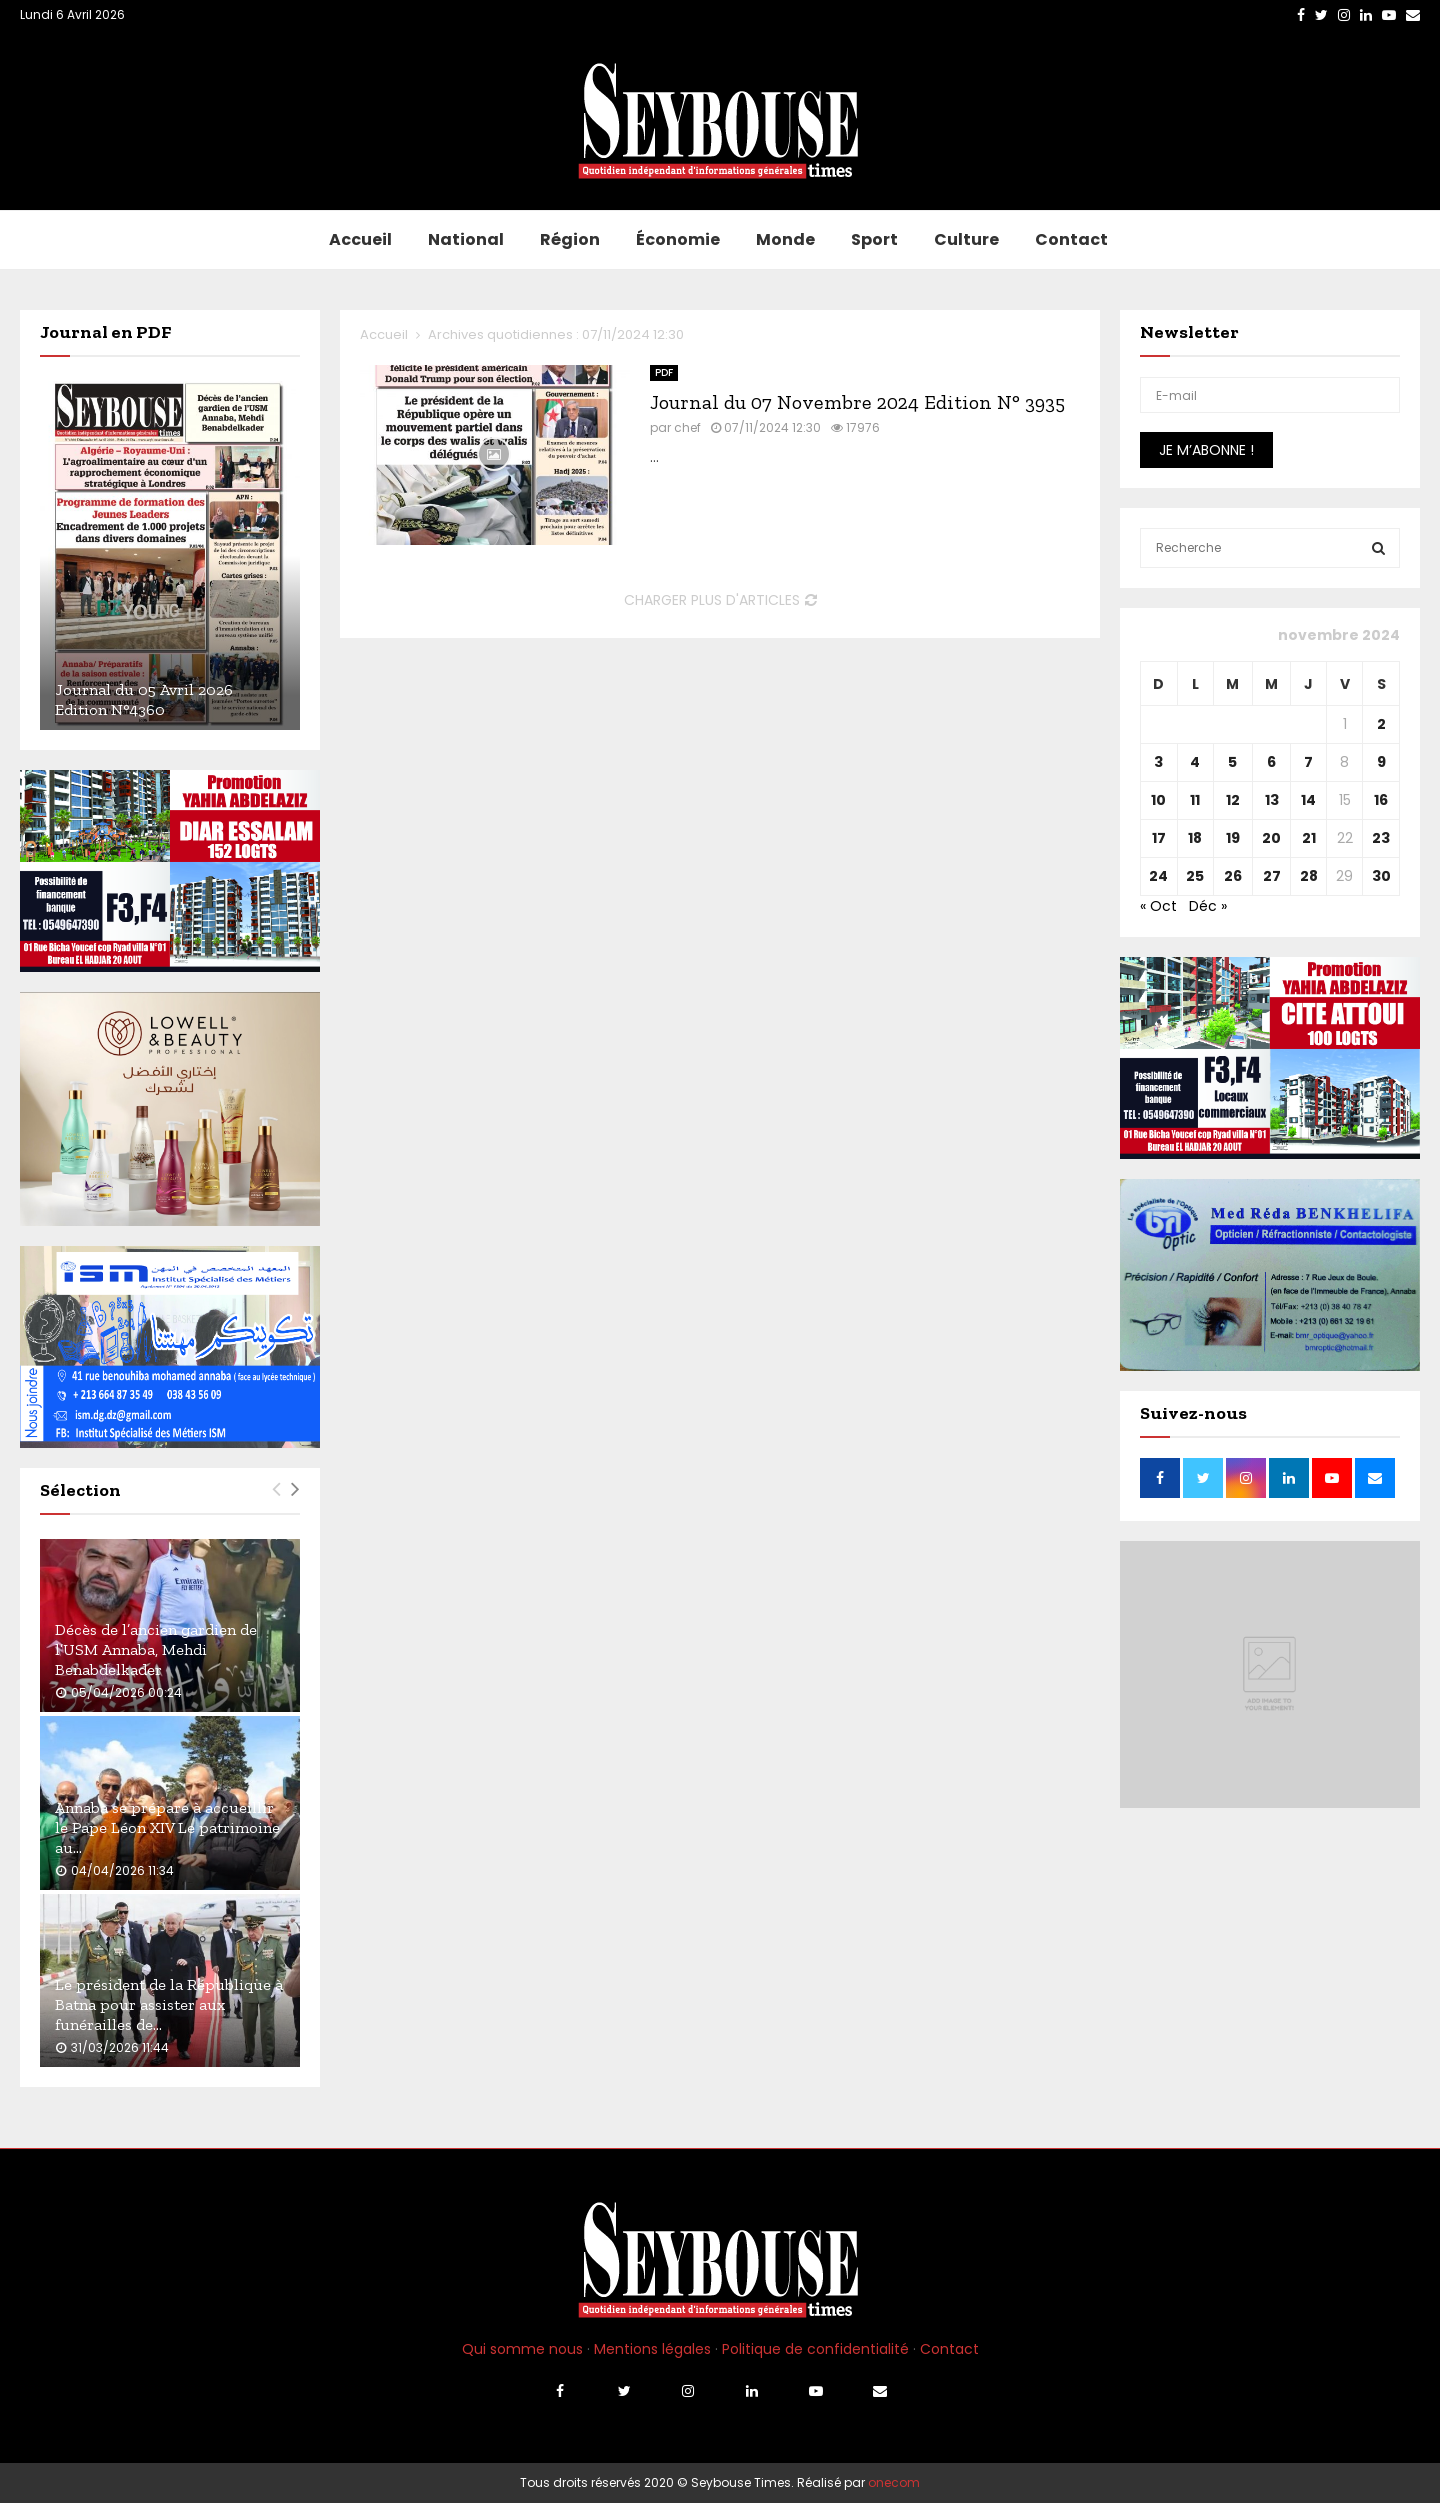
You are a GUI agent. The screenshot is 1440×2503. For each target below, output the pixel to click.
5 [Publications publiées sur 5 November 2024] (1232, 762)
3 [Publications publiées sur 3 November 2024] (1158, 762)
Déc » (1208, 906)
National (466, 239)
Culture (966, 239)
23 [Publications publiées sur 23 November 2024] (1381, 838)
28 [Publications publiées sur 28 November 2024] (1309, 876)
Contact (1071, 239)
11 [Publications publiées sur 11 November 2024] (1195, 800)
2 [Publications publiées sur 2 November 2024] (1381, 724)
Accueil (360, 239)
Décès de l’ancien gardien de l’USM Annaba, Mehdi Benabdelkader (156, 1649)
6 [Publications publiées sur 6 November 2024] (1271, 762)
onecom (894, 2482)
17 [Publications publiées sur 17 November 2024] (1159, 838)
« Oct (1158, 906)
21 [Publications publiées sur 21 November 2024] (1309, 838)
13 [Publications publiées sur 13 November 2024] (1272, 800)
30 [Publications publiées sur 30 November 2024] (1381, 876)
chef (687, 427)
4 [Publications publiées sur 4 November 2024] (1195, 762)
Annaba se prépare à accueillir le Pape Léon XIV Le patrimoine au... (167, 1827)
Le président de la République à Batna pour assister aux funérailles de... (169, 2004)
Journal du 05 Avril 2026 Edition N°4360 (144, 699)
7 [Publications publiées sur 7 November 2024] (1308, 762)
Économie (678, 239)
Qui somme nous (522, 2349)
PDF (664, 372)
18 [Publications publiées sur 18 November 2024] (1195, 838)
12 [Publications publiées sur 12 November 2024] (1233, 800)
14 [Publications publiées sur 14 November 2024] (1308, 800)
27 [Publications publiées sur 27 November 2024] (1272, 876)
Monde (785, 239)
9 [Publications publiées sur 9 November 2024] (1381, 762)
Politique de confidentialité (815, 2349)
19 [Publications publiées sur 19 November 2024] (1233, 838)
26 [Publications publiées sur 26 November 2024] (1233, 876)
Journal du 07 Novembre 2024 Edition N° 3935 (857, 402)
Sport (874, 239)
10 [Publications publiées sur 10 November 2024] (1158, 800)
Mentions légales (652, 2349)
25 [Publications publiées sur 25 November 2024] (1195, 876)
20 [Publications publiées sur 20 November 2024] (1271, 838)
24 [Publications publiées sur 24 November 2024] (1158, 876)
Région (570, 239)
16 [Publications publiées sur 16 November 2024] (1381, 800)
